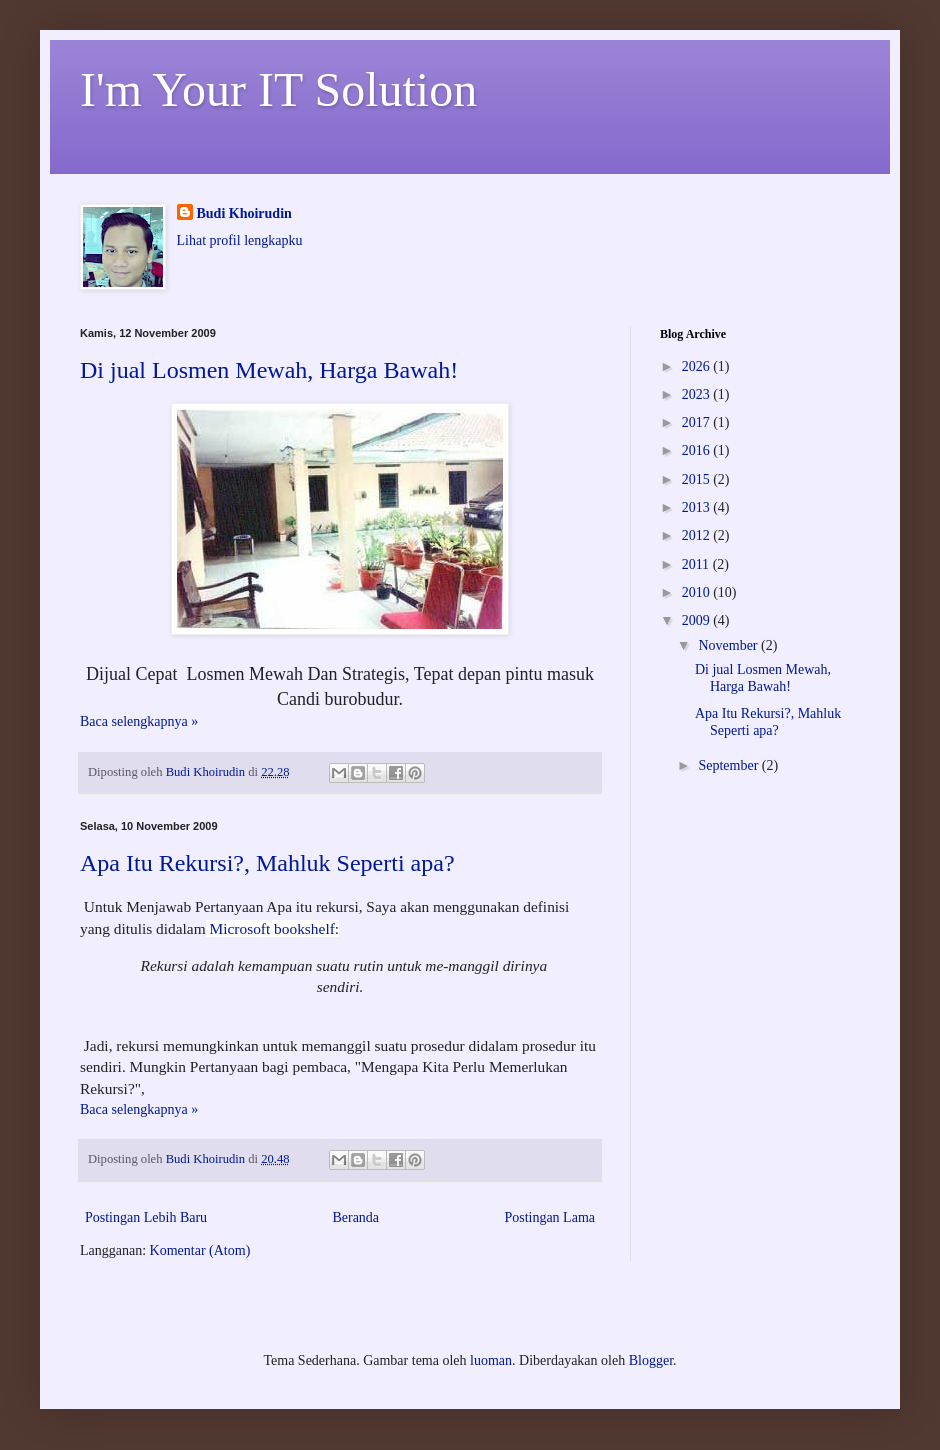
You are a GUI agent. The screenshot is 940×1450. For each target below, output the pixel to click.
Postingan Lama (549, 1217)
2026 (698, 366)
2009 (698, 620)
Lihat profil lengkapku (240, 240)
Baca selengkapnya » (139, 721)
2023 (698, 394)
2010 (698, 592)
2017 (698, 422)
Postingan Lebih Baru (146, 1217)
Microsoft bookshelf (270, 928)
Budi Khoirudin (244, 213)
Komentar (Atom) (200, 1250)
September (729, 765)
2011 (697, 564)
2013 (698, 507)
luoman (491, 1360)
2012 (698, 535)
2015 (698, 479)
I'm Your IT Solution (278, 89)
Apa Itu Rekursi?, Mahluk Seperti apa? (267, 863)
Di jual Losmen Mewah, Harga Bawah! (269, 370)
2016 (698, 450)
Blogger (651, 1360)
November (729, 645)
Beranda (355, 1217)
